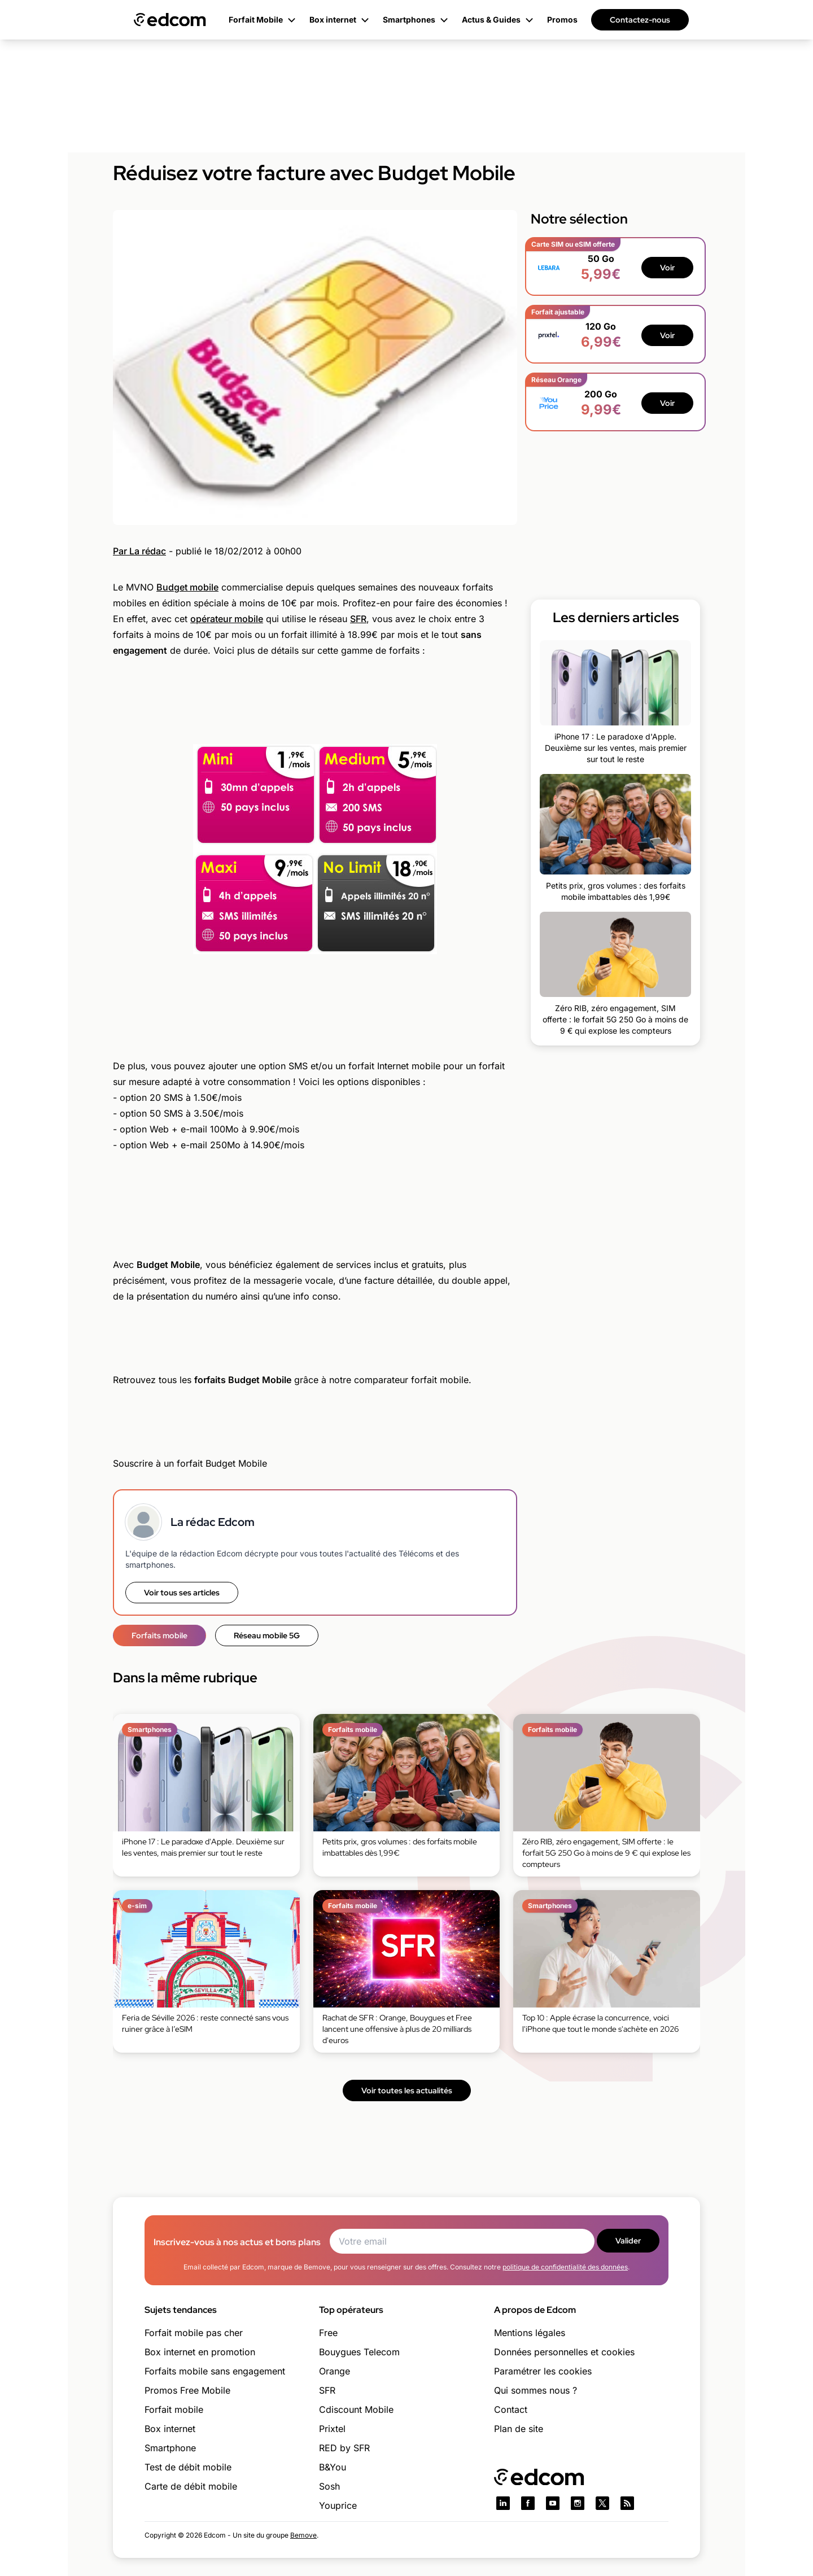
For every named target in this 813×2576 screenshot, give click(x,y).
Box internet (170, 2428)
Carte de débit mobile (191, 2486)
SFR (358, 618)
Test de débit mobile (188, 2467)
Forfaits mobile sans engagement (215, 2371)
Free (328, 2332)
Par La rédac (139, 551)
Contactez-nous (640, 20)
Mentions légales (529, 2332)
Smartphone (170, 2447)
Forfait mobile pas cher (194, 2332)
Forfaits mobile (159, 1635)
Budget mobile (187, 587)
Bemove (303, 2535)
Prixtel (332, 2428)
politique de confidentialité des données (565, 2267)
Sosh (329, 2486)
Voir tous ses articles (182, 1592)
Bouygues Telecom (359, 2352)
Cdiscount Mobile (356, 2409)
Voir (667, 268)
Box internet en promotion (200, 2352)
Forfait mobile (174, 2409)
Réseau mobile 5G (267, 1635)
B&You (332, 2467)
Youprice (338, 2505)
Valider (628, 2241)
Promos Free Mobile (187, 2390)
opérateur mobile (226, 618)
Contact (510, 2409)
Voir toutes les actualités (406, 2090)
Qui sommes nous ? (535, 2390)
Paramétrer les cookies (543, 2371)
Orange (334, 2371)
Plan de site (518, 2428)
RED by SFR (344, 2447)
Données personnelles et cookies (564, 2352)
